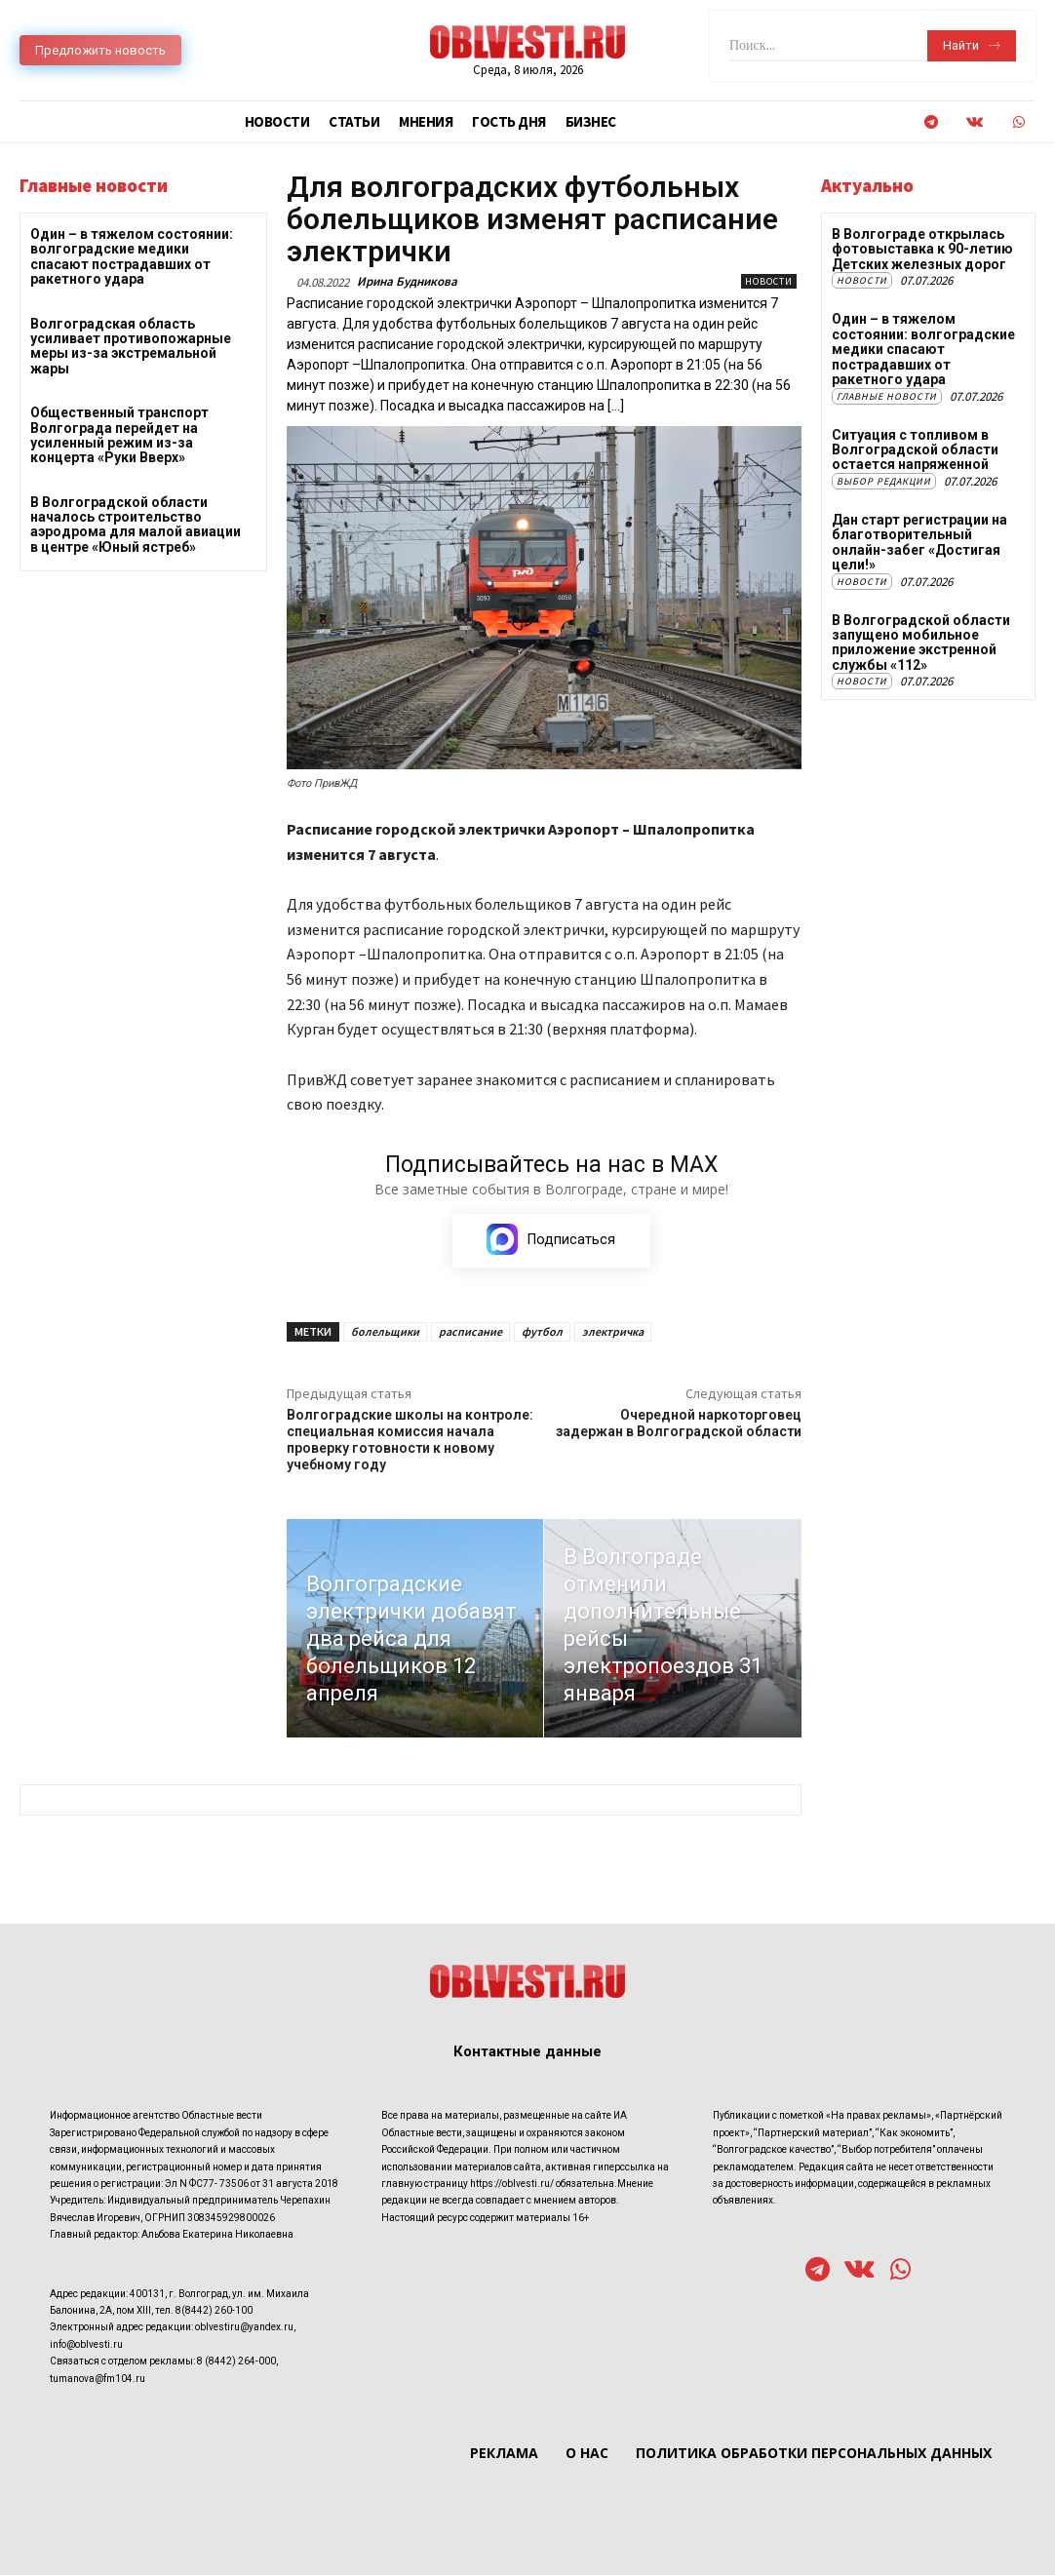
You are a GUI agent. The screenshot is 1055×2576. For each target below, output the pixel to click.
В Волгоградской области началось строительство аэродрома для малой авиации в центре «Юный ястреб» (135, 524)
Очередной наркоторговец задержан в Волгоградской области (678, 1423)
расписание (470, 1331)
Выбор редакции (884, 480)
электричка (613, 1331)
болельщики (385, 1331)
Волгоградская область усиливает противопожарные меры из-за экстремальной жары (130, 346)
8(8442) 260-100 (214, 2311)
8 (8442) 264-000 (236, 2362)
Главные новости (887, 395)
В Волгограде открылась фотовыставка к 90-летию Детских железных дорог (922, 249)
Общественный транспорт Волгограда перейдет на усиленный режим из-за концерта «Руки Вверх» (119, 435)
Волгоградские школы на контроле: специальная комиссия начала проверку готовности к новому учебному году (410, 1439)
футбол (542, 1331)
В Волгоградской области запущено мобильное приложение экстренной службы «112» (920, 641)
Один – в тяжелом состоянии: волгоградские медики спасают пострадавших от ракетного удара (131, 256)
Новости (769, 281)
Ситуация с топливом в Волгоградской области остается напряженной (914, 449)
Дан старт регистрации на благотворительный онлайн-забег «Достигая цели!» (919, 541)
